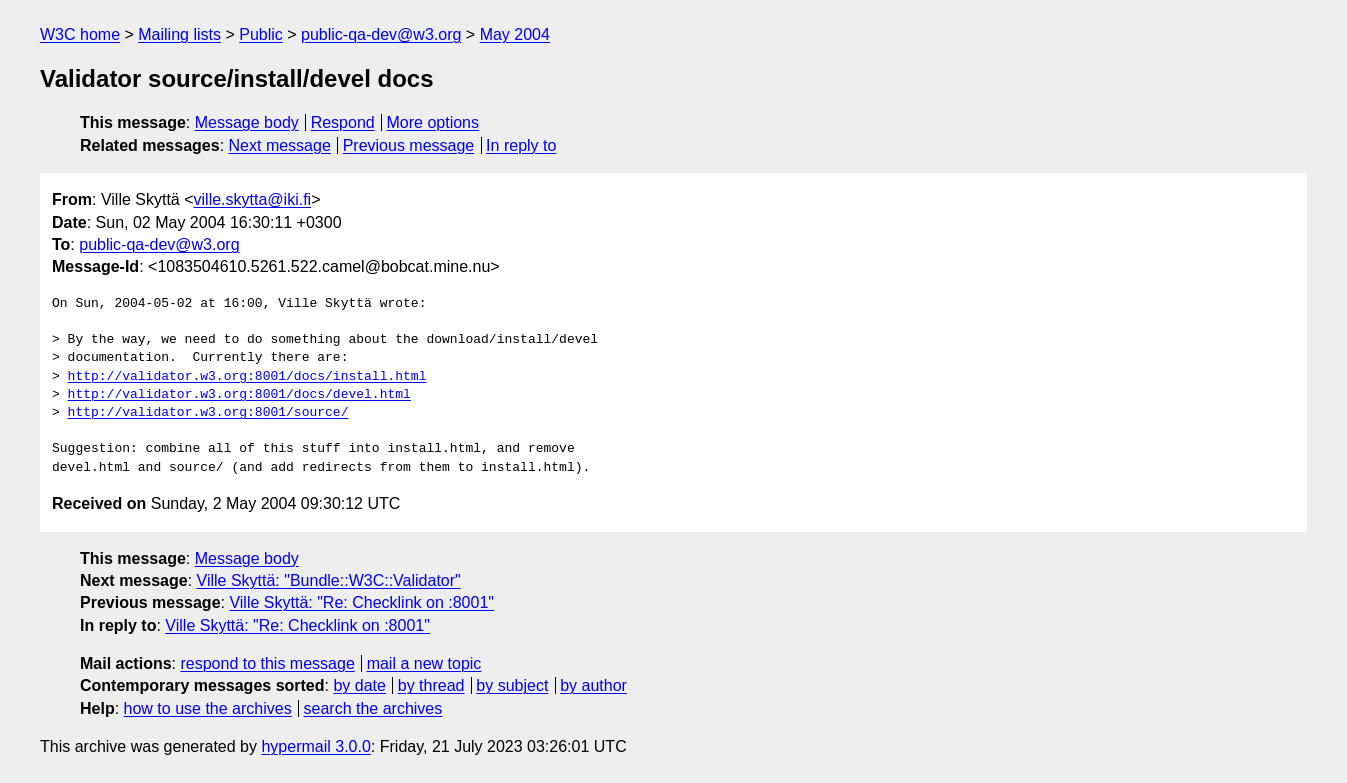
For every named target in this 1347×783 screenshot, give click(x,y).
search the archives (373, 708)
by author (593, 685)
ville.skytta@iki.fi (253, 199)
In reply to (521, 145)
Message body (247, 122)
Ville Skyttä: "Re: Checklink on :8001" (361, 602)
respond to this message (267, 663)
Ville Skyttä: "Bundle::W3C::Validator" (329, 580)
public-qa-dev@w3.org (381, 34)
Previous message (409, 145)
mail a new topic (424, 663)
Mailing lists (179, 34)
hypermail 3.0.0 (315, 746)
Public (261, 34)
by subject (512, 685)
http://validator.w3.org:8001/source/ (208, 413)
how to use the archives (208, 708)
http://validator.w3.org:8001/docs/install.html (247, 377)
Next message (280, 145)
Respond (343, 122)
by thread (431, 685)
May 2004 (515, 34)
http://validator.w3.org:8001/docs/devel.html (239, 395)
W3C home (80, 34)
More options (433, 122)
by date (359, 685)
